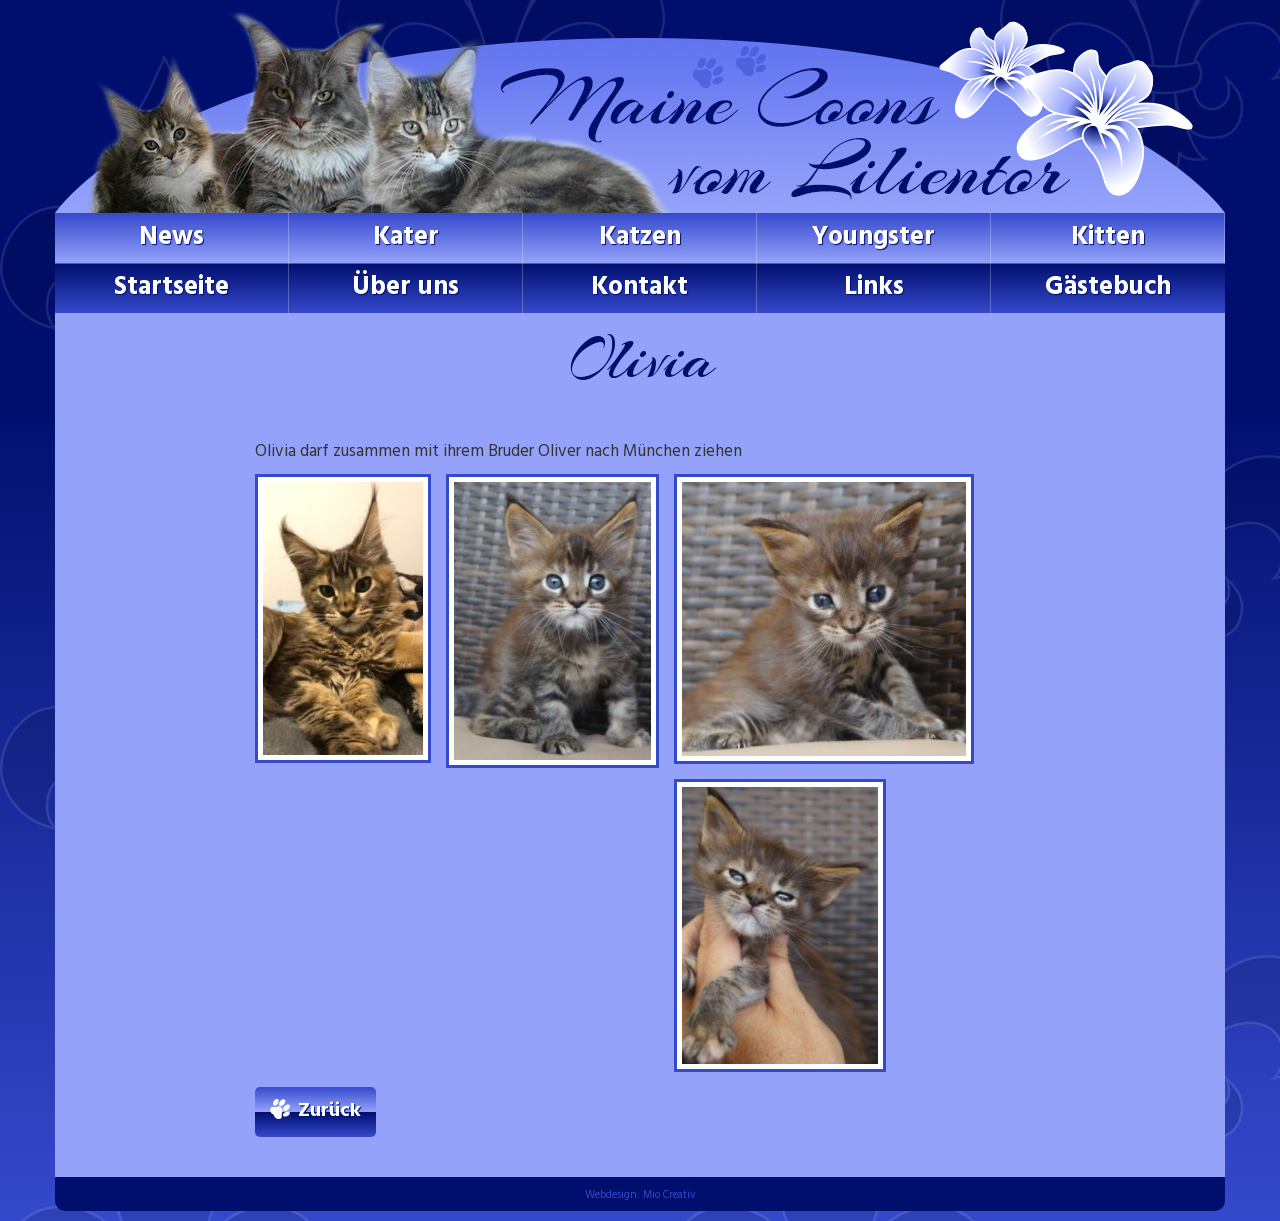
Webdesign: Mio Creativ (640, 1195)
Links (874, 287)
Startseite (171, 287)
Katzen (640, 237)
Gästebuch (1108, 287)
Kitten (1108, 237)
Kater (406, 237)
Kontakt (639, 287)
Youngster (873, 237)
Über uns (405, 287)
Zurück (329, 1111)
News (171, 237)
